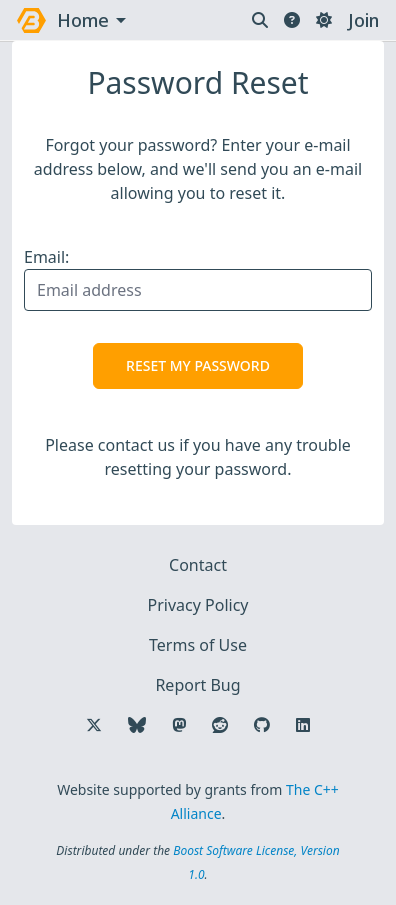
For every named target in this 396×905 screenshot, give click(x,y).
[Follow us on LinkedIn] (303, 725)
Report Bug (197, 685)
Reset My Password (198, 365)
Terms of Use (198, 645)
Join (363, 20)
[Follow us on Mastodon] (179, 725)
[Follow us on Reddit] (220, 725)
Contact (198, 565)
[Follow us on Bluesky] (137, 725)
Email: (46, 257)
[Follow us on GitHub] (262, 725)
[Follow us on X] (94, 725)
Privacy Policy (198, 605)
